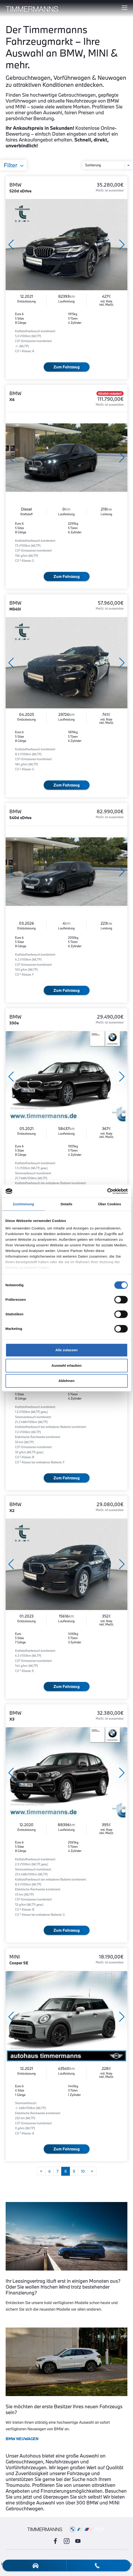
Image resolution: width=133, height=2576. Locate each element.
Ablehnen (66, 1381)
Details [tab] (66, 1204)
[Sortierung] (107, 165)
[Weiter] (92, 2171)
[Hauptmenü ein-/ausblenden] (124, 8)
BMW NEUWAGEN (22, 2438)
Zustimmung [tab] (23, 1204)
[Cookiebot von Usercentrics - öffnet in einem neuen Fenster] (107, 1191)
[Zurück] (41, 2171)
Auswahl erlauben (66, 1365)
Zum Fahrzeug (66, 366)
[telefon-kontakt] (97, 2565)
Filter (10, 165)
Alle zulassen (66, 1350)
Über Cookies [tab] (109, 1204)
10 (83, 2171)
